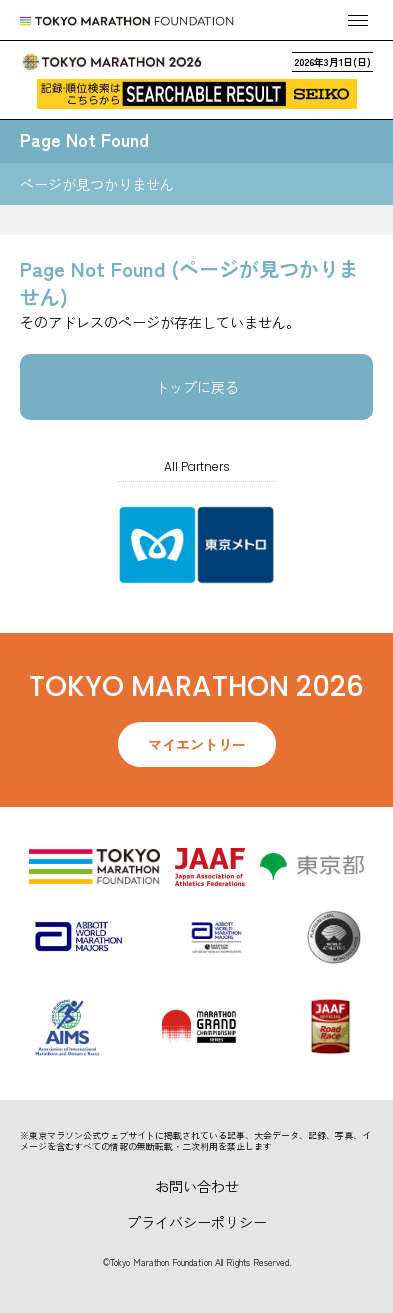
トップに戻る (197, 387)
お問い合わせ (197, 1186)
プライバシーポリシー (197, 1222)
